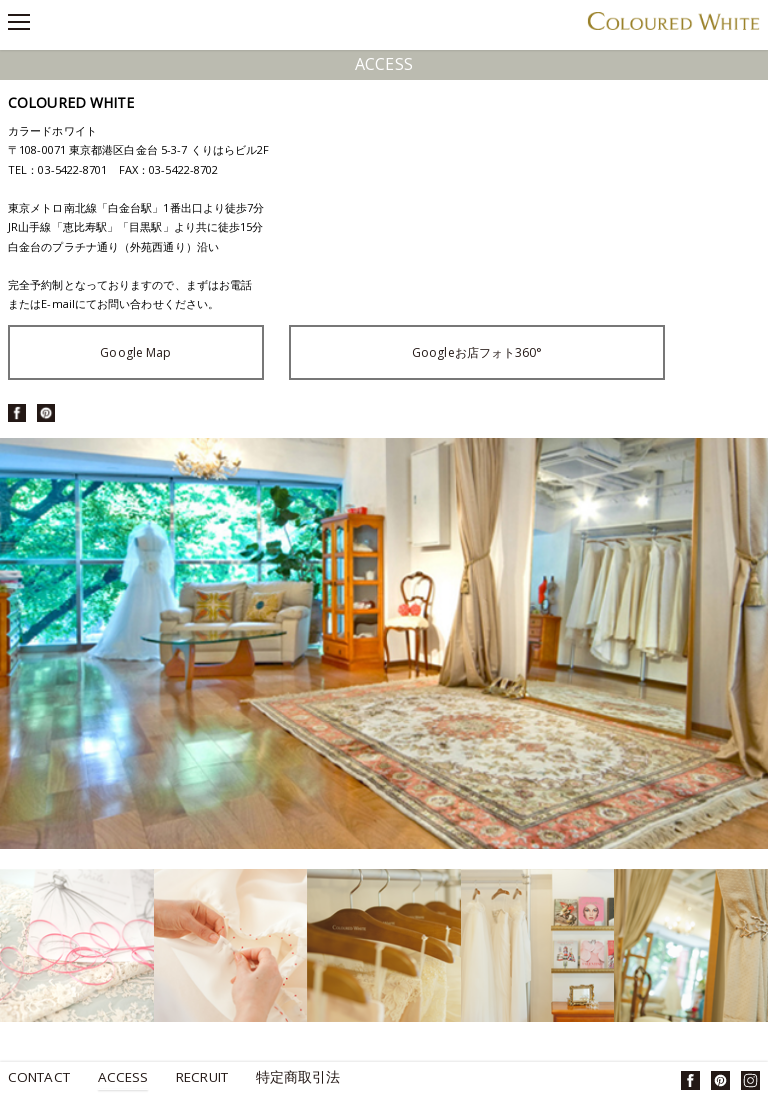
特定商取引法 (298, 1078)
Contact (39, 1078)
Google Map (135, 352)
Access (123, 1078)
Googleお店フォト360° (477, 352)
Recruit (202, 1078)
